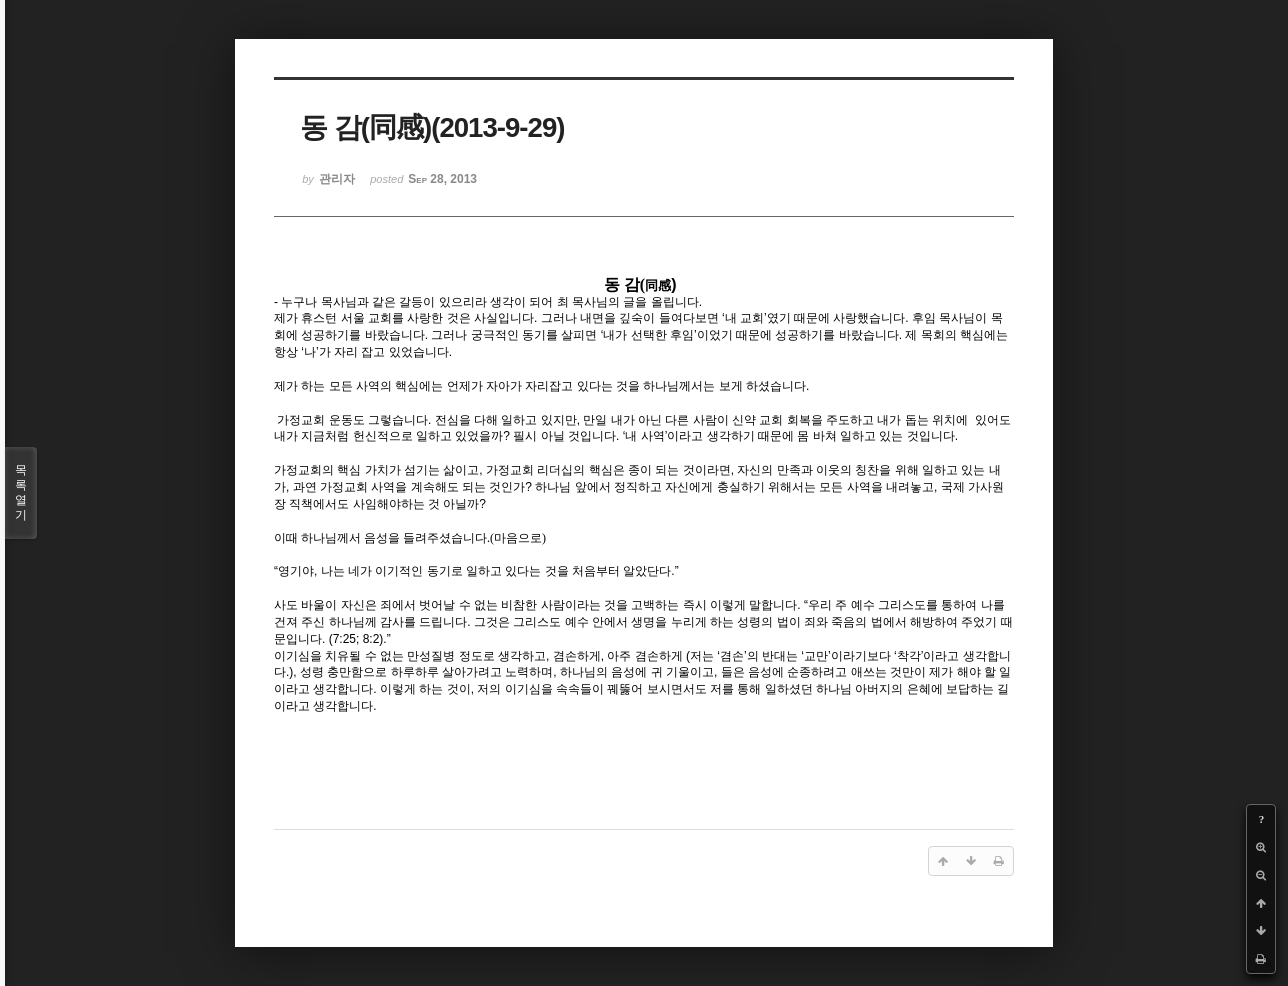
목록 (21, 493)
